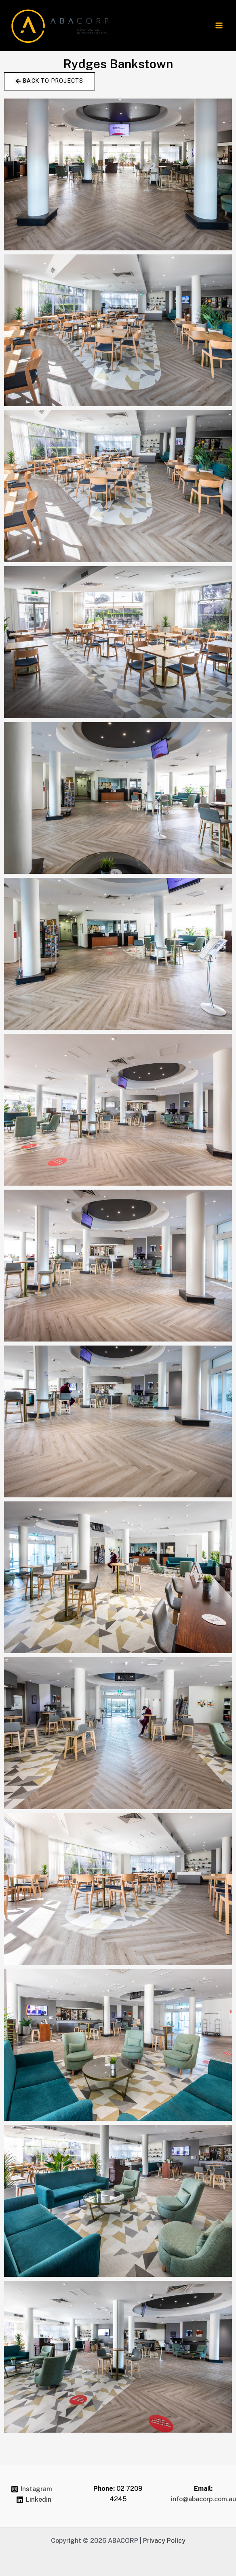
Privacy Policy (164, 2541)
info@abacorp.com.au (203, 2499)
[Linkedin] (34, 2499)
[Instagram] (31, 2489)
